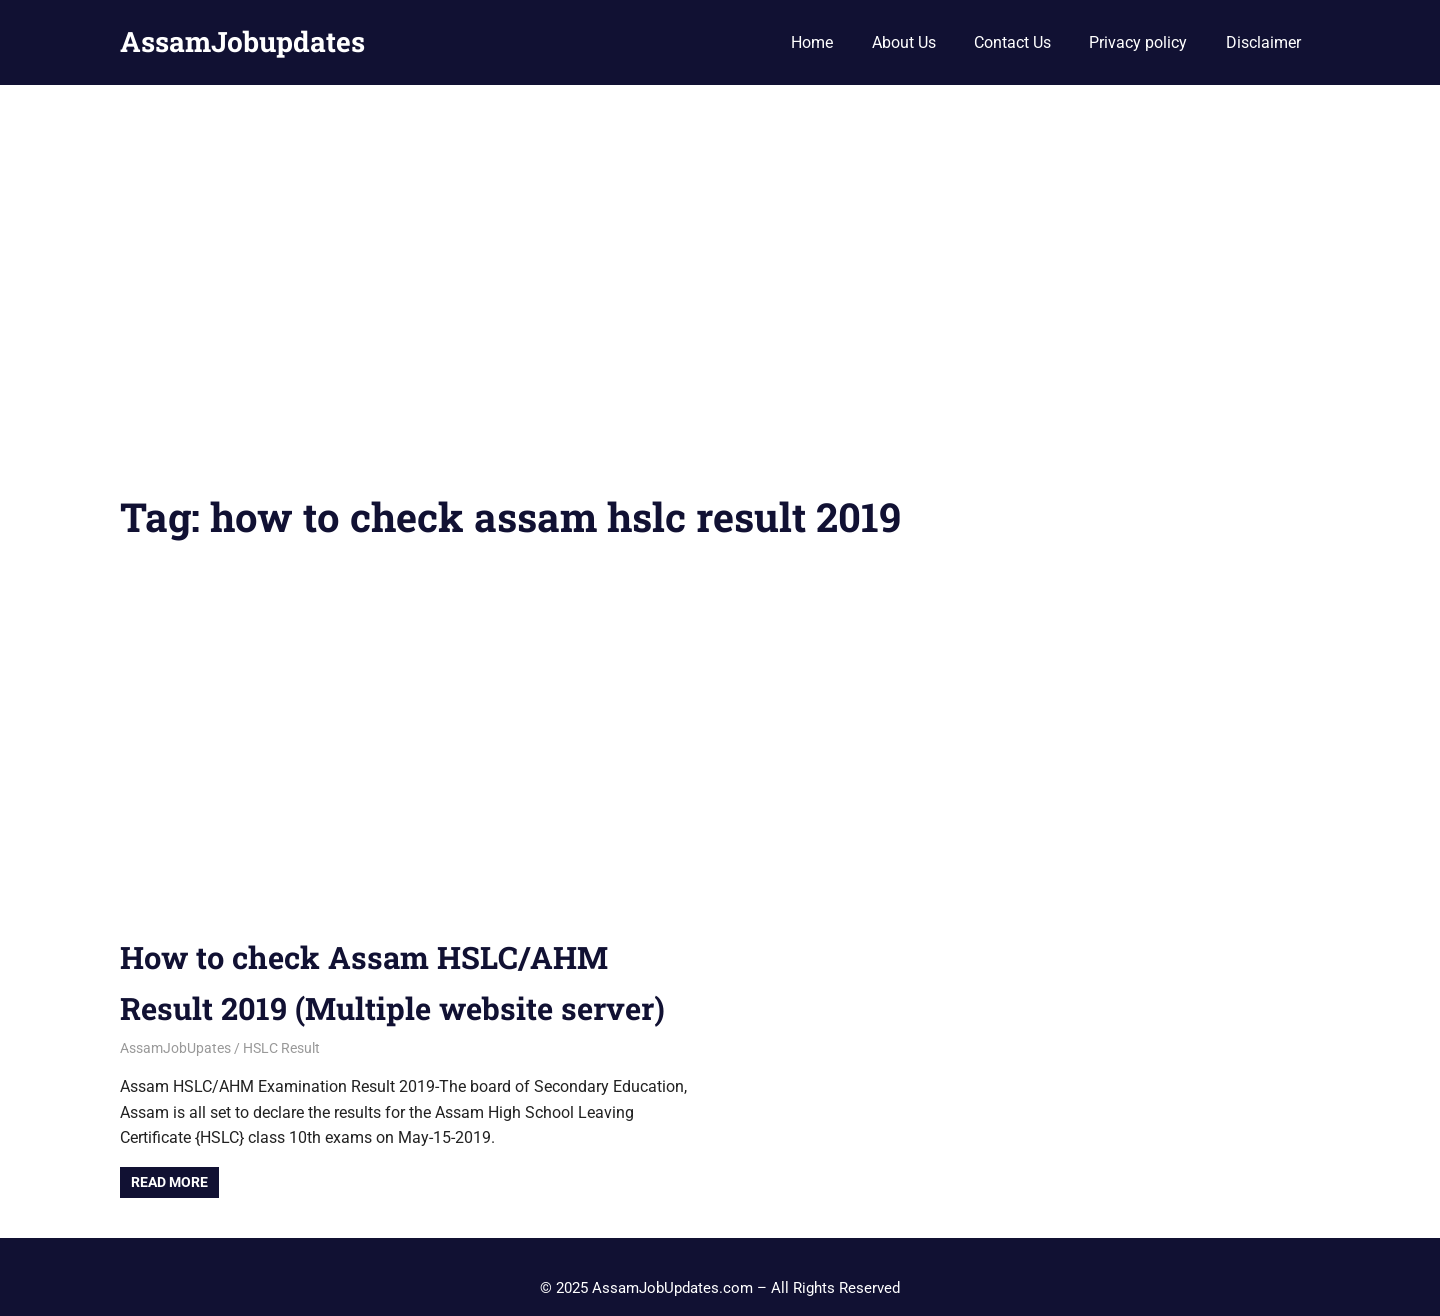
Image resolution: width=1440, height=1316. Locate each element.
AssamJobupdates (242, 41)
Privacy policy (1138, 42)
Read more (169, 1182)
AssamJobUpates (175, 1048)
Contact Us (1012, 42)
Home (812, 42)
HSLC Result (281, 1048)
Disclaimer (1263, 42)
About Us (904, 42)
